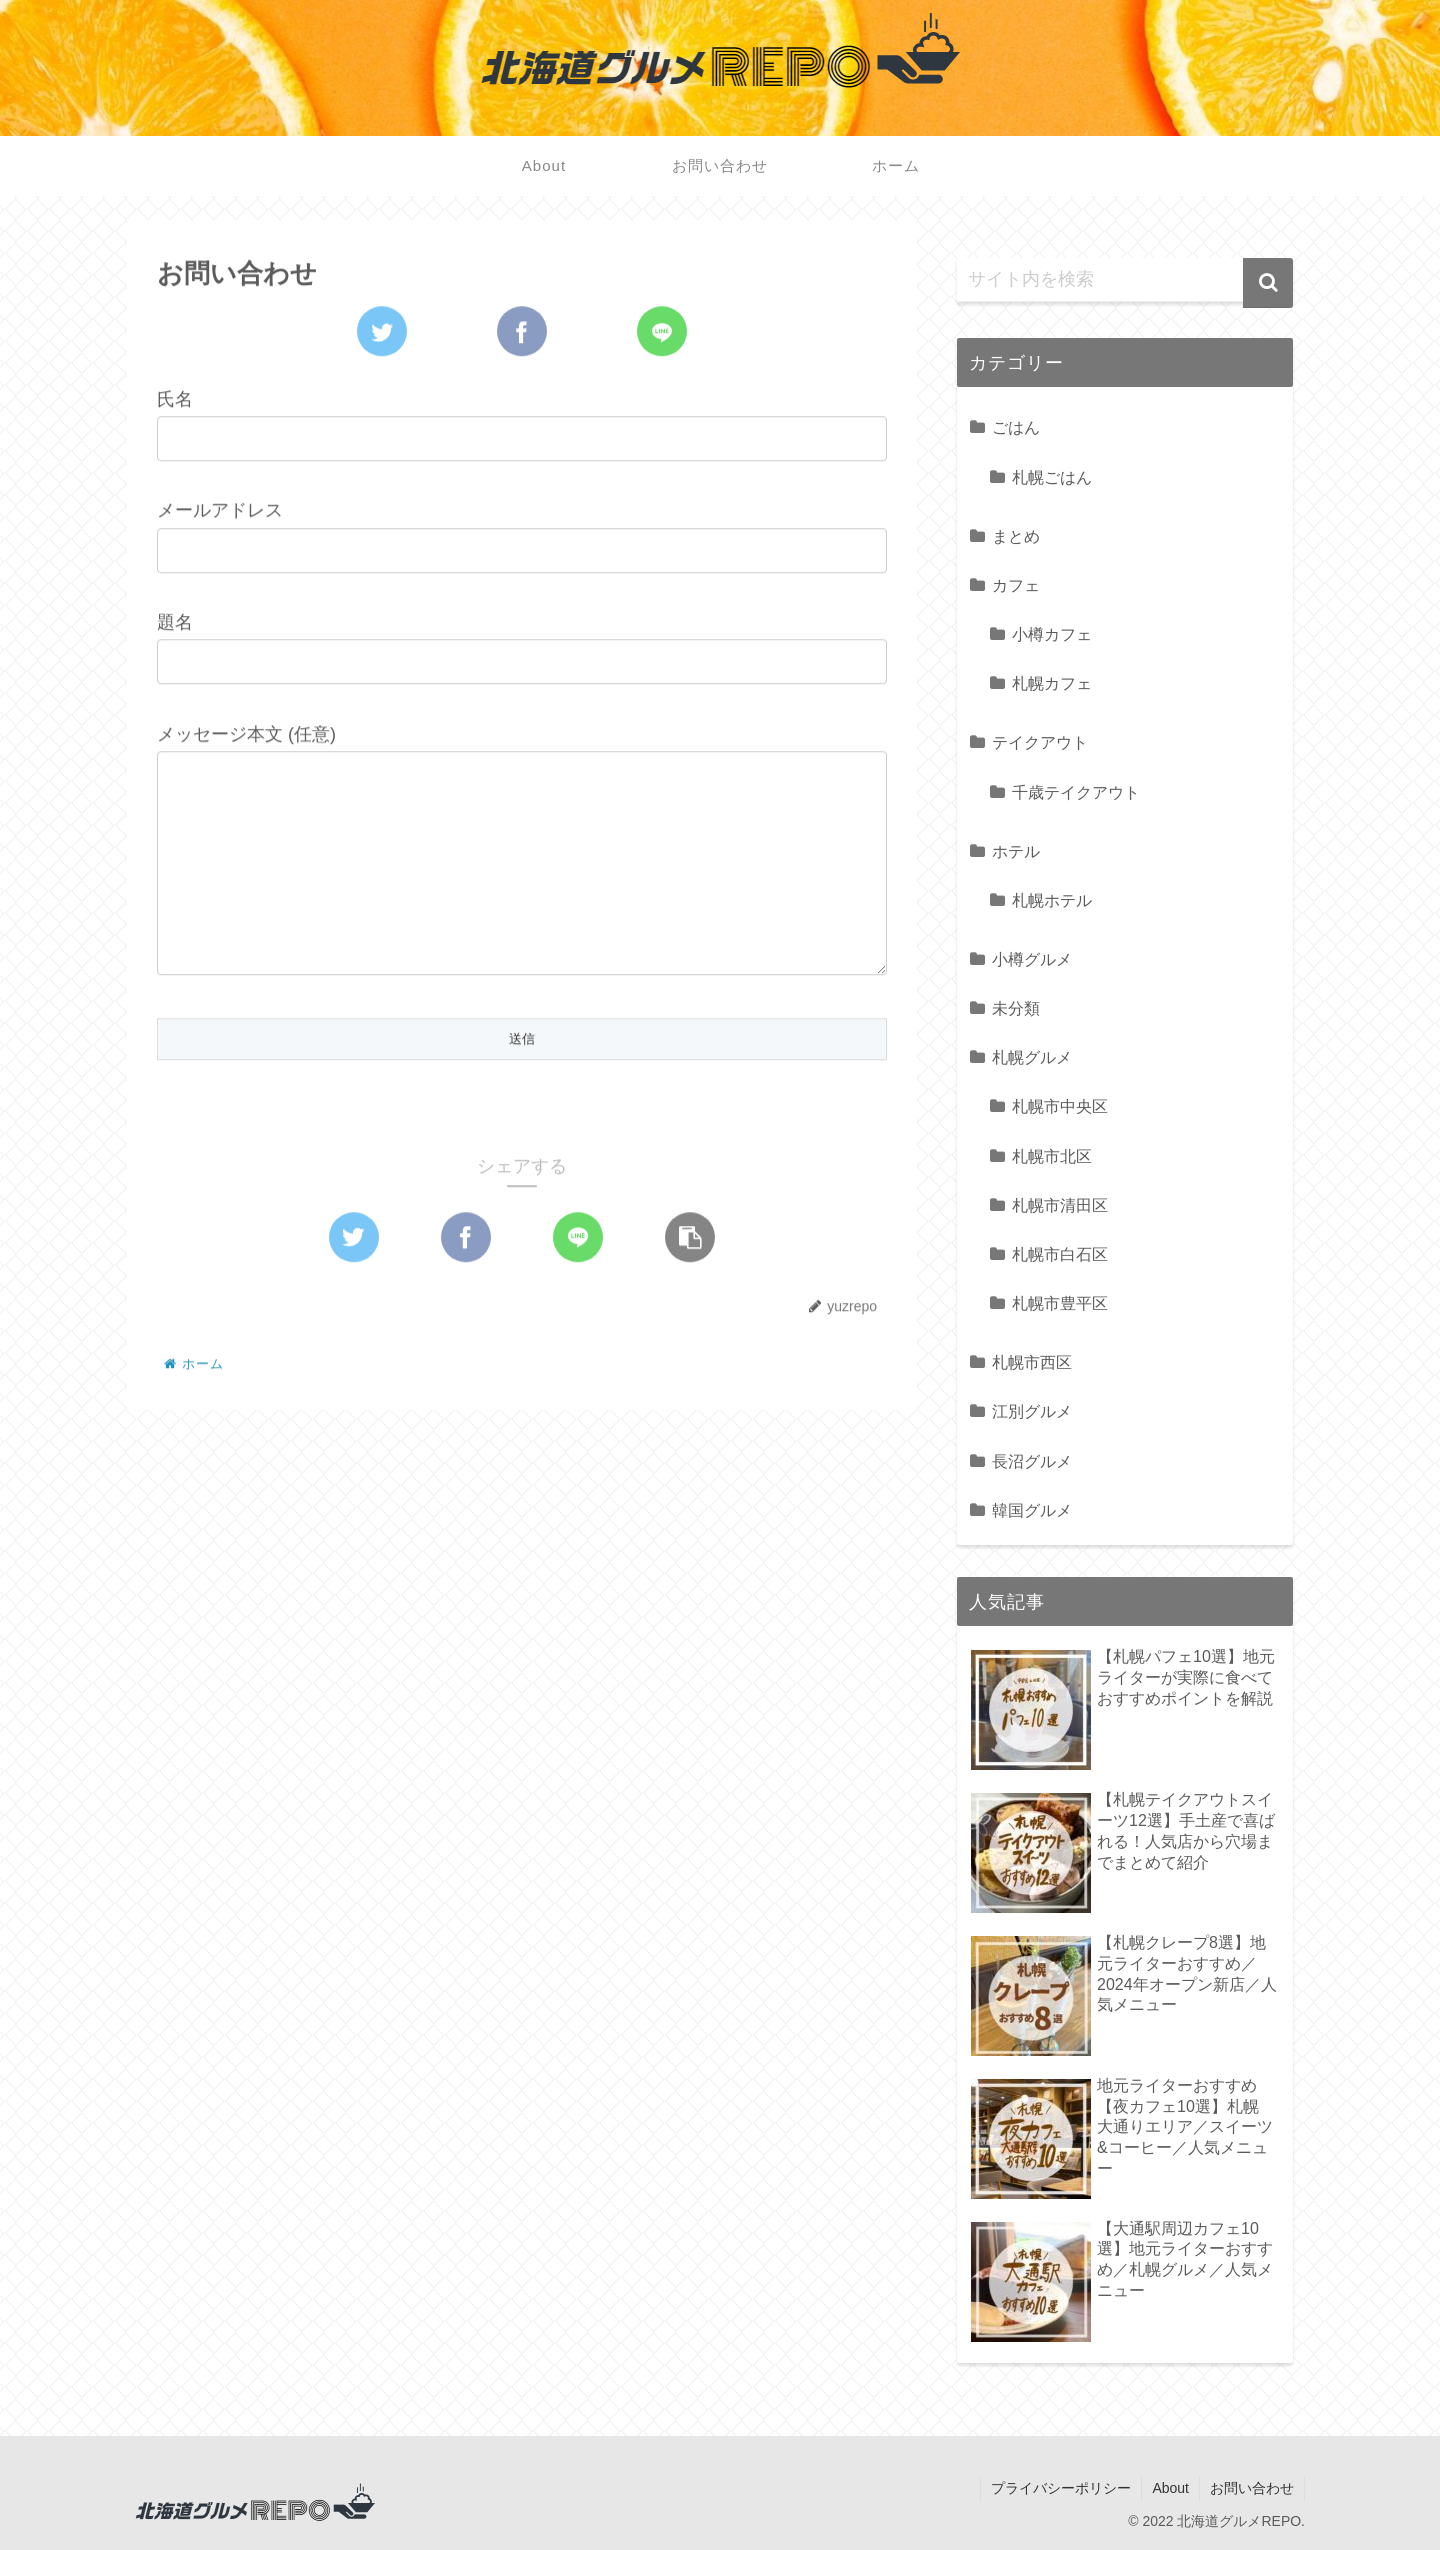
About (1170, 2488)
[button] (1268, 283)
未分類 (1016, 1008)
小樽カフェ (1052, 634)
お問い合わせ (1252, 2488)
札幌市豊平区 (1060, 1303)
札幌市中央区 (1060, 1106)
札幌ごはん (1052, 477)
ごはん (1016, 427)
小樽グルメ (1032, 959)
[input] (1125, 280)
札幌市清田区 (1060, 1205)
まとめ (1016, 536)
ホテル (1016, 851)
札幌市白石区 (1060, 1254)
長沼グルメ (1032, 1461)
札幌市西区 (1032, 1362)
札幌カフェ (1052, 683)
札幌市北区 (1052, 1156)
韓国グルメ (1032, 1510)
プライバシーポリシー (1061, 2488)
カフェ (1016, 585)
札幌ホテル (1052, 900)
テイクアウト (1040, 742)
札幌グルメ (1032, 1057)
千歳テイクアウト (1076, 792)
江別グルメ (1032, 1411)
